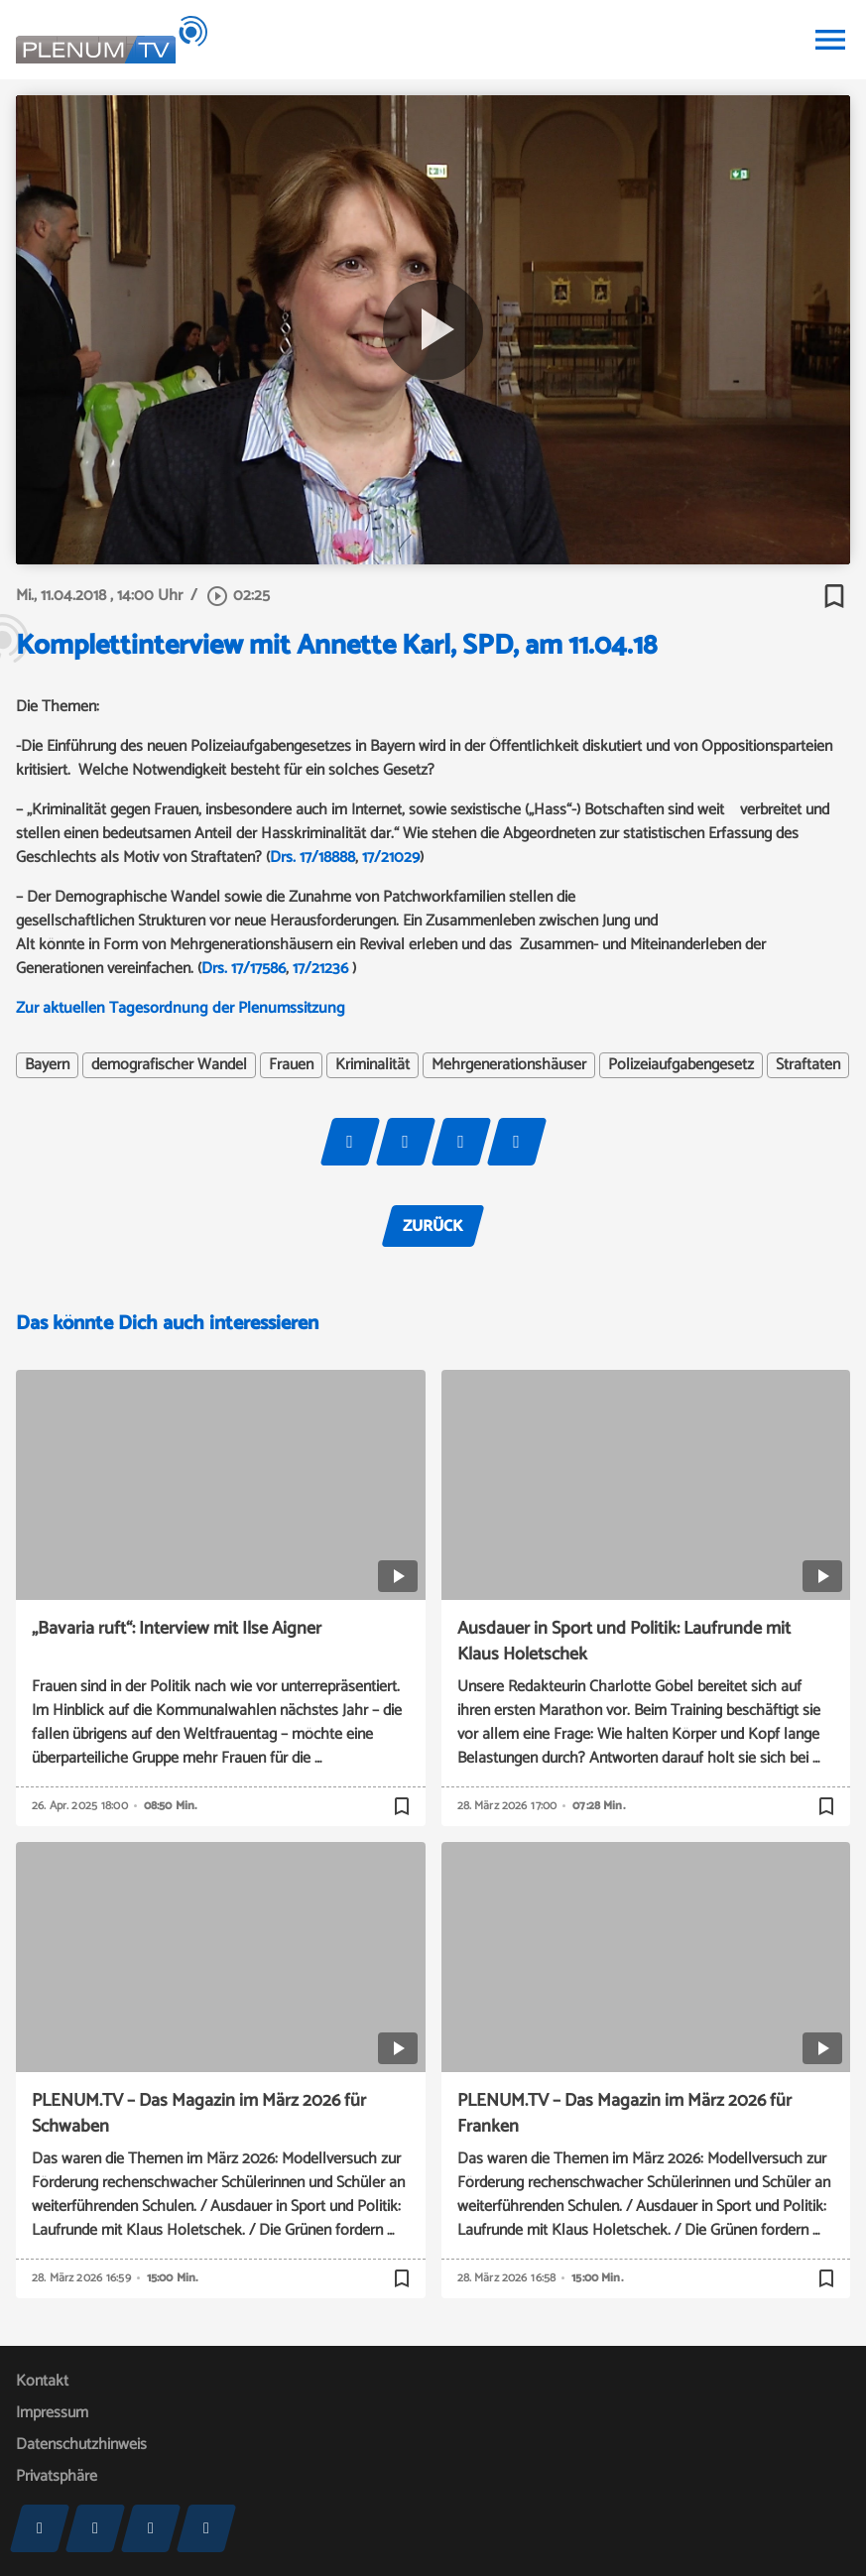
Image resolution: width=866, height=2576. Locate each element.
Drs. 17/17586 (243, 968)
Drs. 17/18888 (312, 857)
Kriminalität (372, 1065)
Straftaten (808, 1065)
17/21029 (391, 857)
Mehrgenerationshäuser (509, 1065)
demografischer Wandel (169, 1065)
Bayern (47, 1065)
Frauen (291, 1065)
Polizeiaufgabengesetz (681, 1065)
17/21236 (320, 968)
